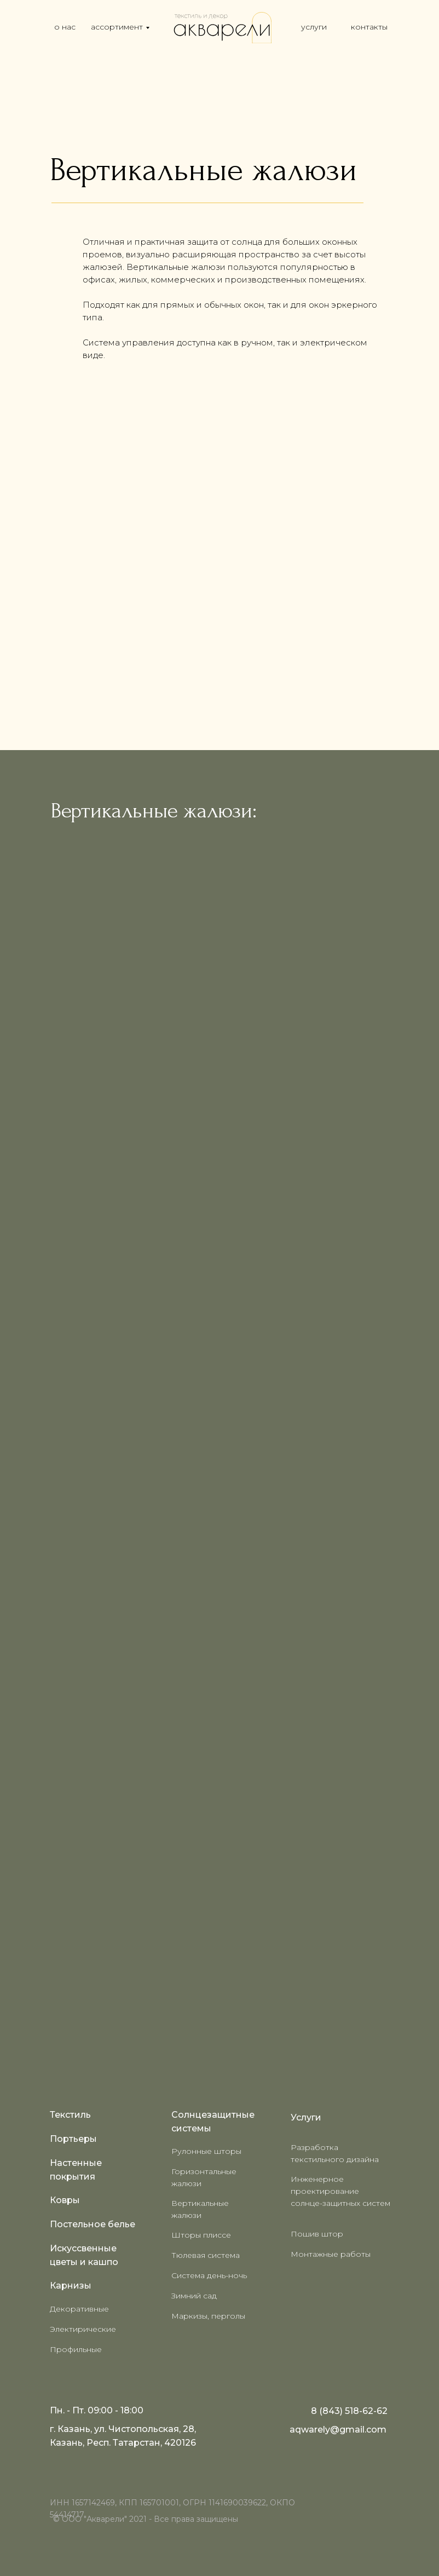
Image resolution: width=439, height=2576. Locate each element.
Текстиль (70, 2115)
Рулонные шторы (206, 2151)
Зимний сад (194, 2296)
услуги (314, 27)
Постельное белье (92, 2224)
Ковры (65, 2200)
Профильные (76, 2349)
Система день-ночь (209, 2275)
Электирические (83, 2329)
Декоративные (79, 2309)
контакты (369, 27)
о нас (65, 27)
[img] (222, 27)
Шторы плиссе (201, 2235)
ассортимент (117, 27)
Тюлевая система (205, 2255)
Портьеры (73, 2139)
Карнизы (70, 2285)
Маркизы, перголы (208, 2316)
